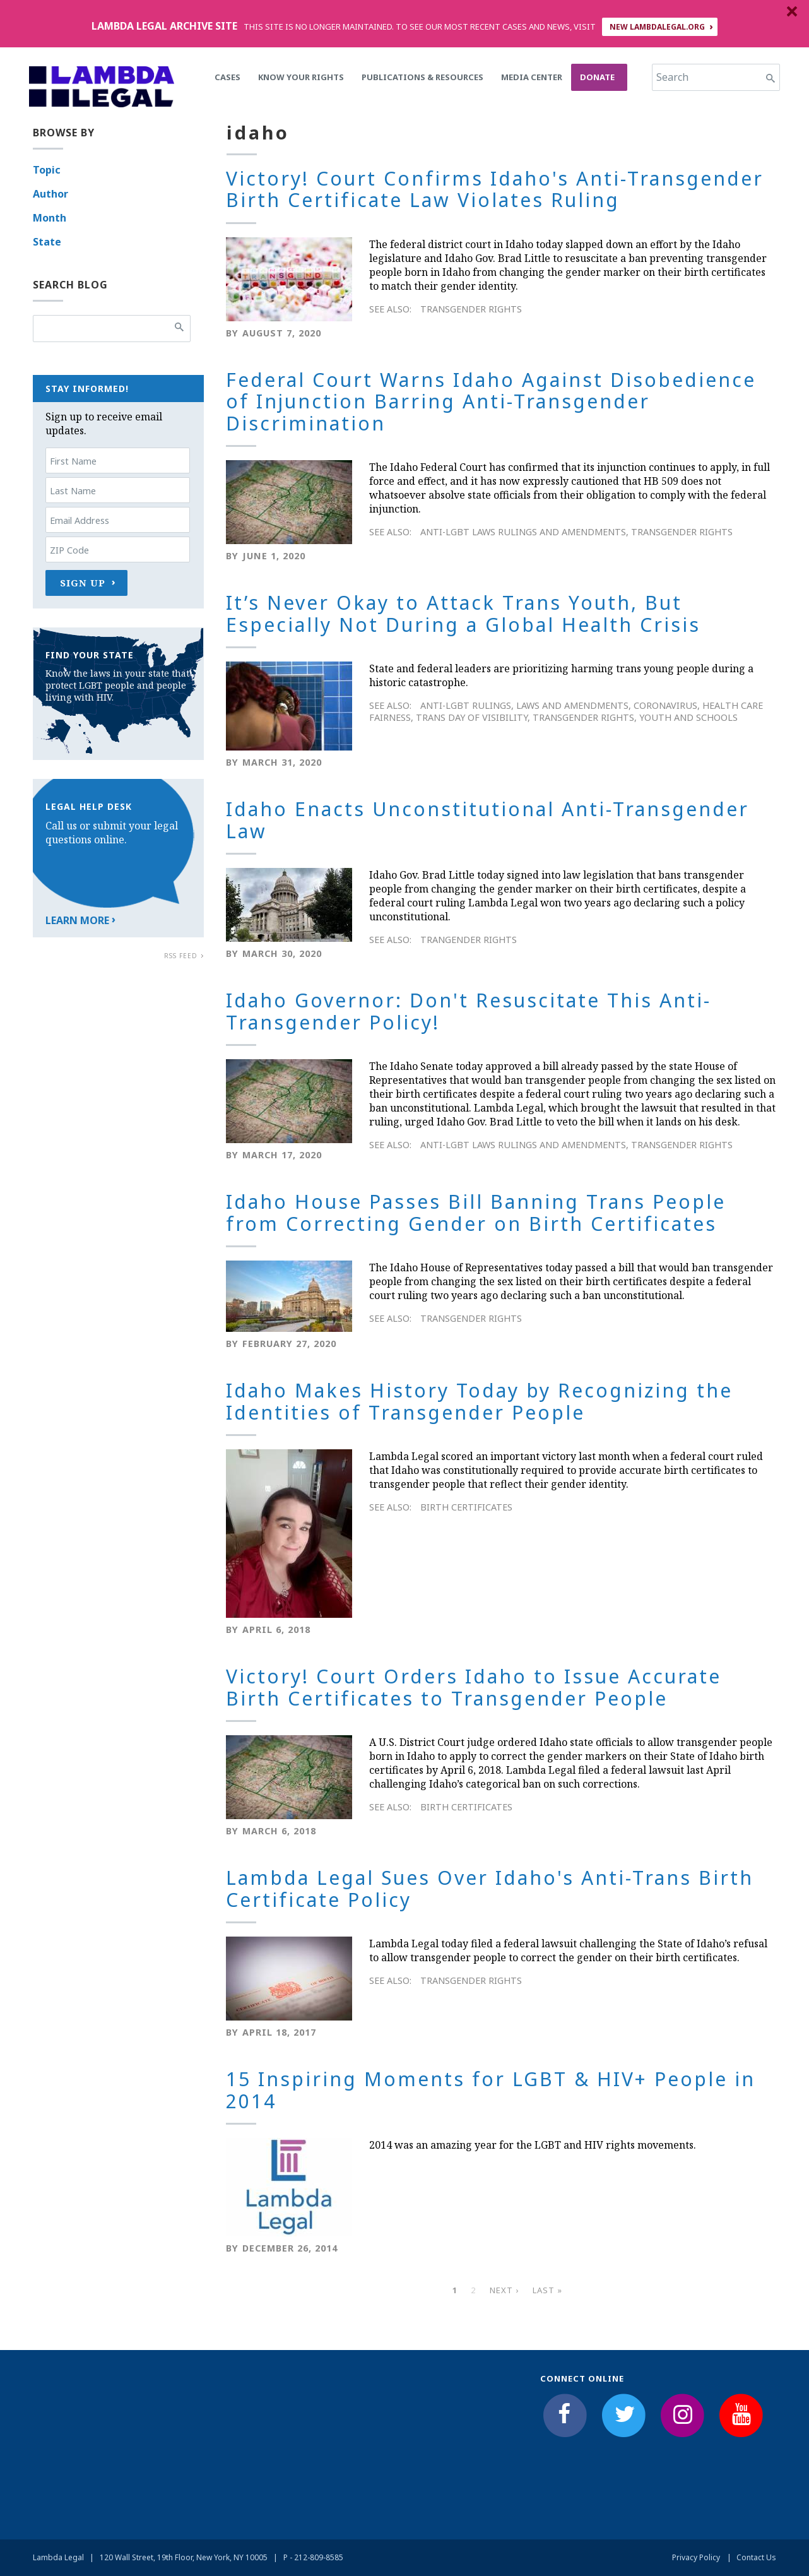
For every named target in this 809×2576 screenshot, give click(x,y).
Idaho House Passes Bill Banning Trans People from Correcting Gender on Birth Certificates (476, 1213)
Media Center (531, 77)
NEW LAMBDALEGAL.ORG (657, 26)
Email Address (79, 520)
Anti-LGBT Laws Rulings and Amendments (523, 532)
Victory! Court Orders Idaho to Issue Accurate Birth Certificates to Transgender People (473, 1687)
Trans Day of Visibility (472, 717)
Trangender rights (468, 940)
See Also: (390, 309)
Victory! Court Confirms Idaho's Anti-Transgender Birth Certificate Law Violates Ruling (495, 189)
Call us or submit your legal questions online (111, 832)
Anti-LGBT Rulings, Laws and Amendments (524, 705)
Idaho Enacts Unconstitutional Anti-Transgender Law (487, 820)
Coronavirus (665, 705)
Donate (597, 77)
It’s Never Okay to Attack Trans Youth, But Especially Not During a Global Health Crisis (463, 614)
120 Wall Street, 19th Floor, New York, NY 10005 (184, 2557)
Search (672, 77)
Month (49, 218)
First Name (73, 461)
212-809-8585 (318, 2557)
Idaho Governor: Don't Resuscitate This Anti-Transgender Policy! (468, 1011)
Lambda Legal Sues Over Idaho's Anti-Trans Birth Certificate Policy (489, 1889)
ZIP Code (69, 550)
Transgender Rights (471, 309)
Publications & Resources (422, 77)
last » (547, 2290)
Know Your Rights (301, 77)
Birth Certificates (466, 1507)
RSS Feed (181, 955)
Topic (47, 170)
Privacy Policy (696, 2557)
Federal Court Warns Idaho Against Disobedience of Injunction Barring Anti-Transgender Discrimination (491, 401)
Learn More (77, 920)
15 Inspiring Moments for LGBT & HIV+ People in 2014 (490, 2090)
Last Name (73, 491)
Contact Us (756, 2557)
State (47, 242)
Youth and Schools (688, 717)
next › (504, 2290)
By (232, 333)
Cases (227, 77)
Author (50, 194)
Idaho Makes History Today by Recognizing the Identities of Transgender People (479, 1401)
